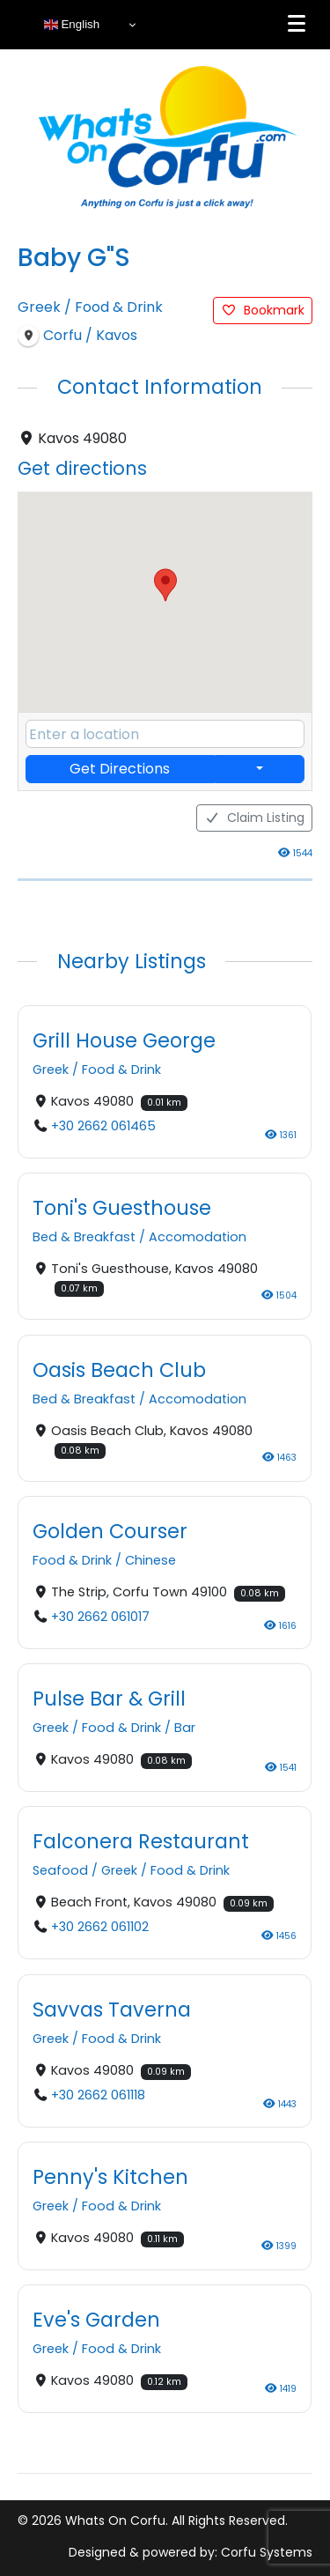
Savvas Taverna (112, 2009)
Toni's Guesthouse (122, 1208)
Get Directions (120, 769)
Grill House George (124, 1039)
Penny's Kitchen (110, 2176)
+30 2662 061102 (100, 1927)
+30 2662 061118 (98, 2095)
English (71, 25)
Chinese (150, 1560)
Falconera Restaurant (141, 1841)
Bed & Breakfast (84, 1237)
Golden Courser (110, 1530)
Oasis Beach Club (119, 1369)
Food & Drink (119, 307)
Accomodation (197, 1237)
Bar (184, 1727)
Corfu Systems (266, 2552)
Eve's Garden (96, 2320)
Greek (39, 307)
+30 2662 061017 (100, 1616)
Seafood (60, 1870)
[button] (165, 585)
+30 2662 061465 (103, 1126)
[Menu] (296, 24)
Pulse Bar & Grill (109, 1698)
